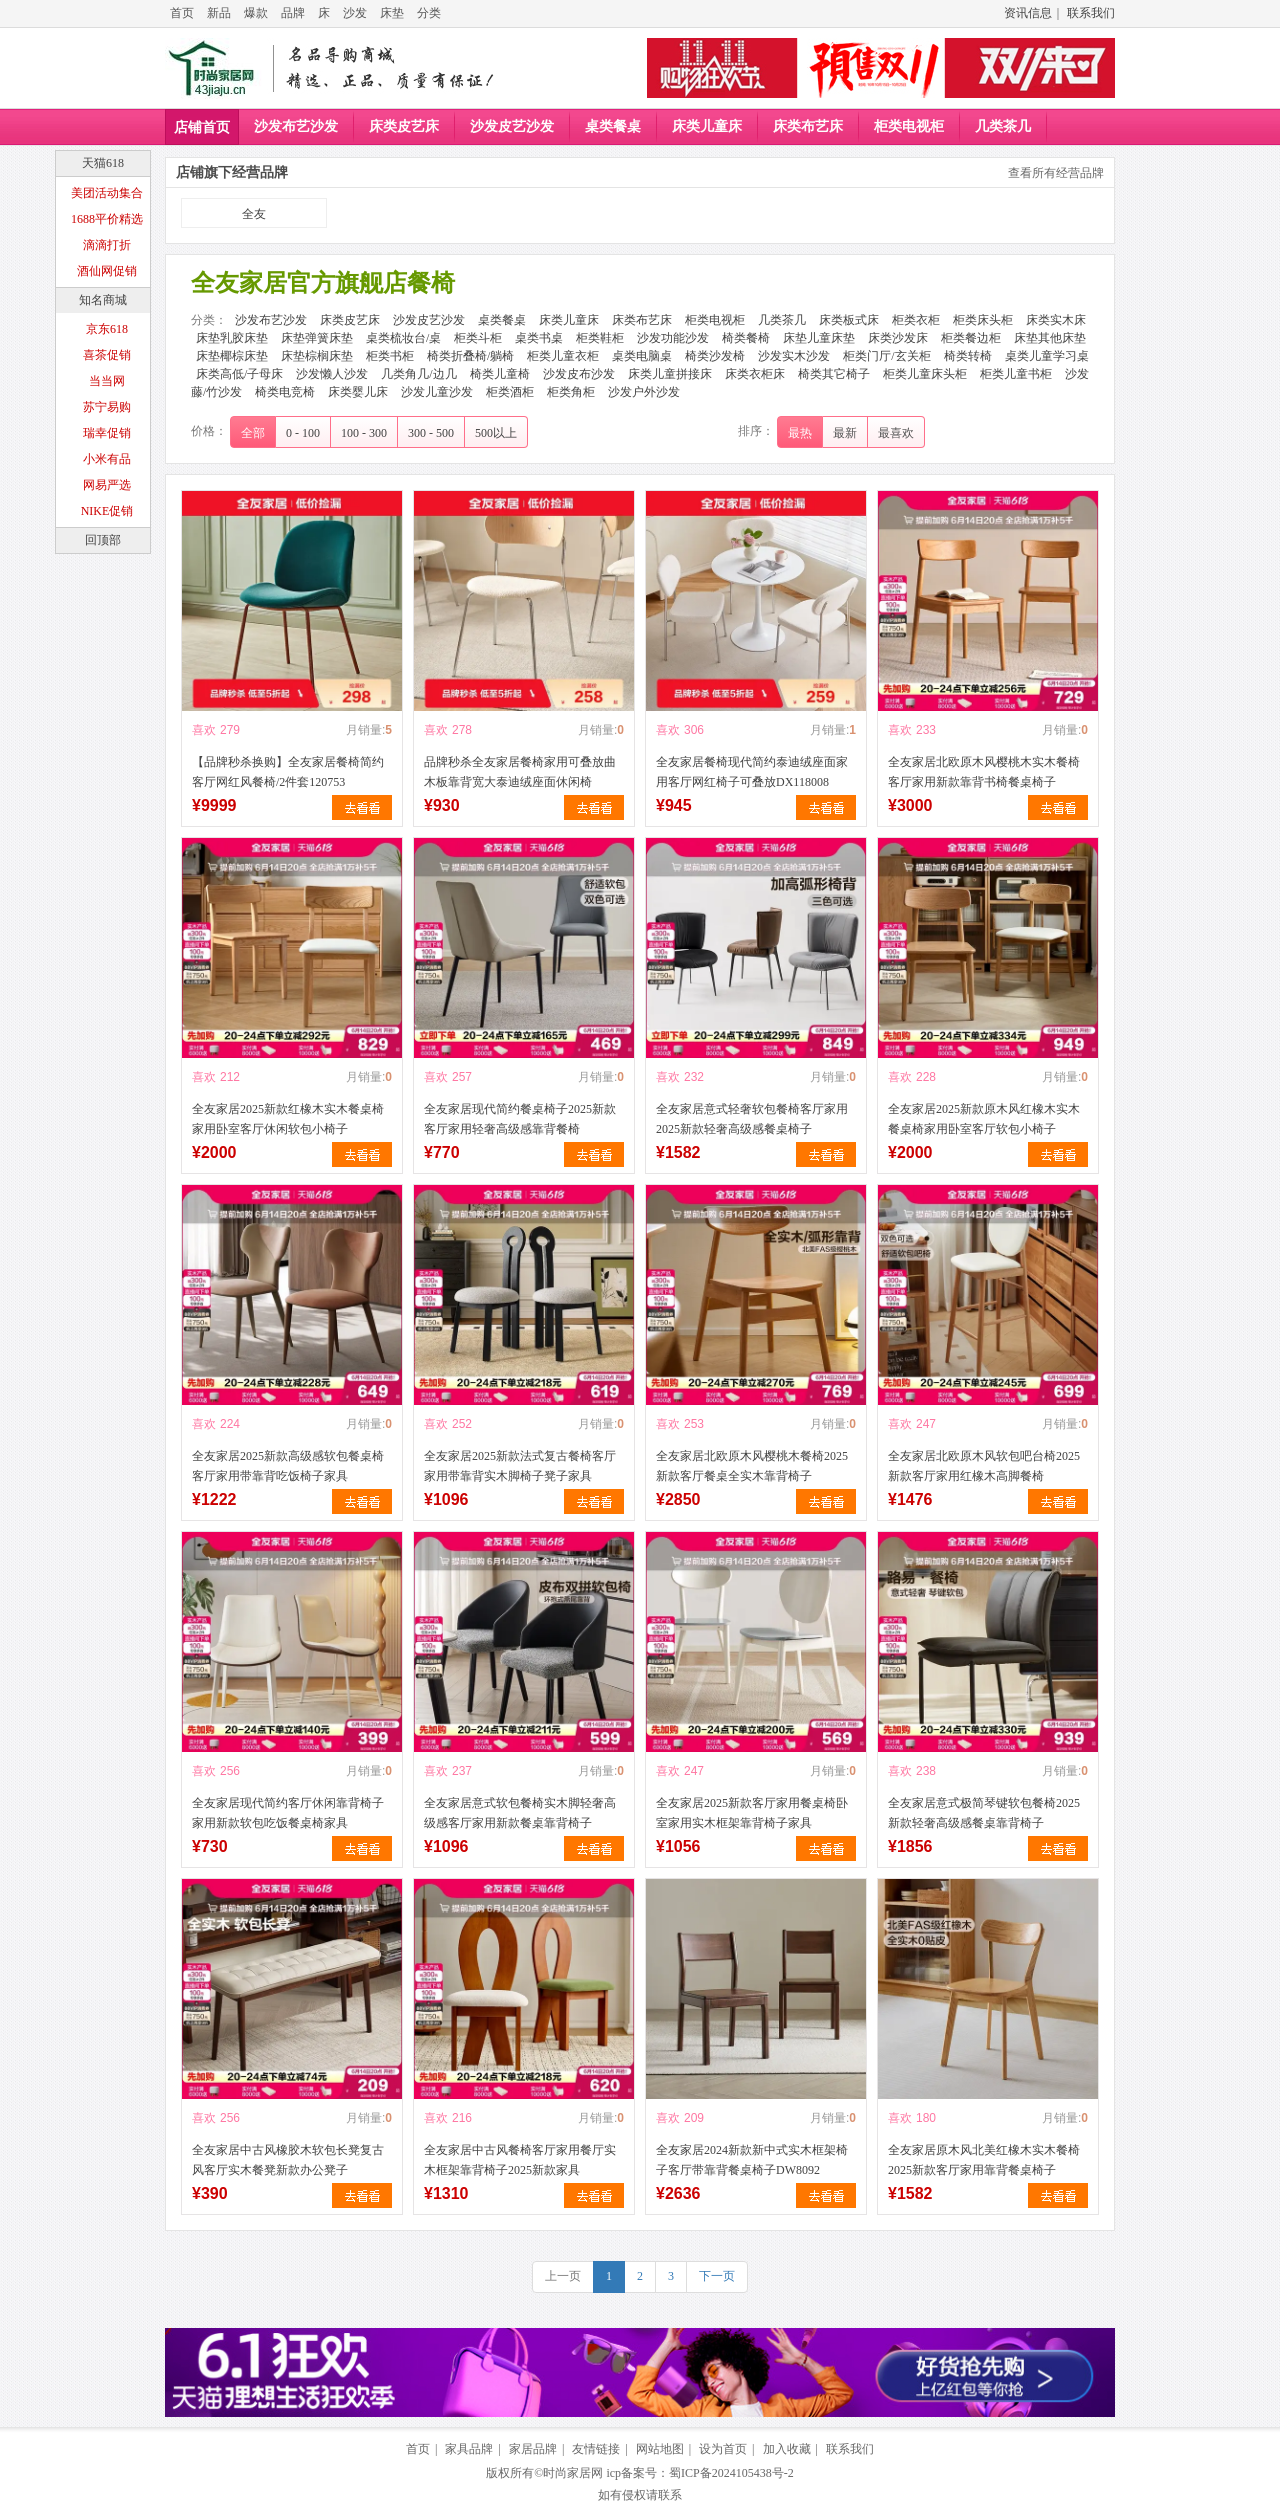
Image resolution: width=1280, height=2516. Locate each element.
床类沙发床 (898, 338)
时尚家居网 (573, 2473)
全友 (254, 214)
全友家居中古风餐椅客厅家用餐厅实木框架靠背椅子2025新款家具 (520, 2160)
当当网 (107, 381)
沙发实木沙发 (794, 356)
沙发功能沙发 (673, 338)
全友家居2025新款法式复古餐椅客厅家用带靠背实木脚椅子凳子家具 (520, 1466)
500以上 (496, 433)
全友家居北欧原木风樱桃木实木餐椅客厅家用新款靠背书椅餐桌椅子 (984, 772)
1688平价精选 (107, 219)
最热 (800, 433)
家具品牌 (469, 2449)
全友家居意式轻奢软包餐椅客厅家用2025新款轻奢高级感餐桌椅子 (752, 1119)
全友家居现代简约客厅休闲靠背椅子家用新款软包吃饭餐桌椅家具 (288, 1813)
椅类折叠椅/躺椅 (470, 356)
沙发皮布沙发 (579, 374)
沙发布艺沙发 (296, 126)
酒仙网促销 (107, 271)
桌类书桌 (539, 338)
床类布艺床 (808, 126)
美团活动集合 (107, 193)
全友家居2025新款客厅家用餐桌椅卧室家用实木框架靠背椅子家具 (752, 1813)
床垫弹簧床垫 (317, 338)
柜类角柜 (571, 392)
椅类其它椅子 (834, 374)
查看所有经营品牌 (1056, 173)
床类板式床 (849, 320)
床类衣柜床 (755, 374)
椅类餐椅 (746, 338)
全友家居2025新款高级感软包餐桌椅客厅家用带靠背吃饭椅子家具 (288, 1466)
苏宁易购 (107, 407)
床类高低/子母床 (239, 374)
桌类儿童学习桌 (1047, 356)
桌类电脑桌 (642, 356)
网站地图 (660, 2449)
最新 (845, 433)
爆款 (256, 13)
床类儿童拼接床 (670, 374)
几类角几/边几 (418, 374)
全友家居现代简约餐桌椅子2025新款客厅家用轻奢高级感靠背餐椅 (520, 1119)
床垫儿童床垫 (819, 338)
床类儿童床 (707, 126)
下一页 (717, 2276)
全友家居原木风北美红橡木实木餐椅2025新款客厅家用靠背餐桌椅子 (984, 2160)
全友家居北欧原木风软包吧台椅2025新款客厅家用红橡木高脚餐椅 (984, 1466)
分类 (429, 13)
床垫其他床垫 (1050, 338)
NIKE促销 (107, 511)
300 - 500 (431, 433)
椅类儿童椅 (500, 374)
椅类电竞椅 (285, 392)
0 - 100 (303, 433)
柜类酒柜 (510, 392)
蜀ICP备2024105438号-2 (731, 2473)
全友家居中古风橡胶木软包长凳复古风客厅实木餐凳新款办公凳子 (288, 2160)
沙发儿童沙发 (437, 392)
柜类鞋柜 (600, 338)
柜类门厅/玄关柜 (886, 356)
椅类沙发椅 (715, 356)
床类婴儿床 (358, 392)
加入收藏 (787, 2449)
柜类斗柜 (478, 338)
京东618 (107, 329)
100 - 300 (364, 433)
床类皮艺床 (404, 126)
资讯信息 (1028, 13)
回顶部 (103, 540)
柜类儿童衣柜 (563, 356)
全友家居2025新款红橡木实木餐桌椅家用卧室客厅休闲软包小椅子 (288, 1119)
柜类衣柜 (916, 320)
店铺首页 (202, 127)
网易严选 (107, 485)
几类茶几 (1003, 126)
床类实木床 (1056, 320)
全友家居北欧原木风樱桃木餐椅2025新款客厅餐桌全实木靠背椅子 (752, 1466)
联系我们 (1091, 13)
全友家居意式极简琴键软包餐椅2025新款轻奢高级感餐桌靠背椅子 (984, 1813)
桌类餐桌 (613, 126)
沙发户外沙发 (644, 392)
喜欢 (204, 730)
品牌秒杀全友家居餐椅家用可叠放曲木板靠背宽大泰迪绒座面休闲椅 (520, 772)
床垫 (392, 13)
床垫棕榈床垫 (317, 356)
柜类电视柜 (909, 126)
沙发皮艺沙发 (512, 126)
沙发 (355, 13)
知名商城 (103, 300)
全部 (253, 433)
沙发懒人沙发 (332, 374)
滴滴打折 (107, 245)
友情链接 (596, 2449)
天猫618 (103, 163)
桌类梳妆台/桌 (403, 338)
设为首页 (723, 2449)
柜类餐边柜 (971, 338)
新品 (219, 13)
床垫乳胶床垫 (232, 338)
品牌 (293, 13)
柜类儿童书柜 (1016, 374)
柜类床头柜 (983, 320)
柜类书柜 (390, 356)
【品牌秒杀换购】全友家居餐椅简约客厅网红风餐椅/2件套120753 (288, 772)
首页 (182, 13)
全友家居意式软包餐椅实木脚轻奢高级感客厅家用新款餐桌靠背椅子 (520, 1813)
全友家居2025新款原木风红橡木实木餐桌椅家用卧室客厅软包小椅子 (984, 1119)
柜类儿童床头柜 (925, 374)
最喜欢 (896, 433)
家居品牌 (533, 2449)
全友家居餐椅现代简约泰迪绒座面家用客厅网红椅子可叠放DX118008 (752, 772)
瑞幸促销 (107, 433)
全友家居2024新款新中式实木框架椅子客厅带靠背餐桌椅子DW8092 (752, 2160)
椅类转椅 (968, 356)
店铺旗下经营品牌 (232, 172)
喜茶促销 (107, 355)
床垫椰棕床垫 (232, 356)
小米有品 (107, 459)
